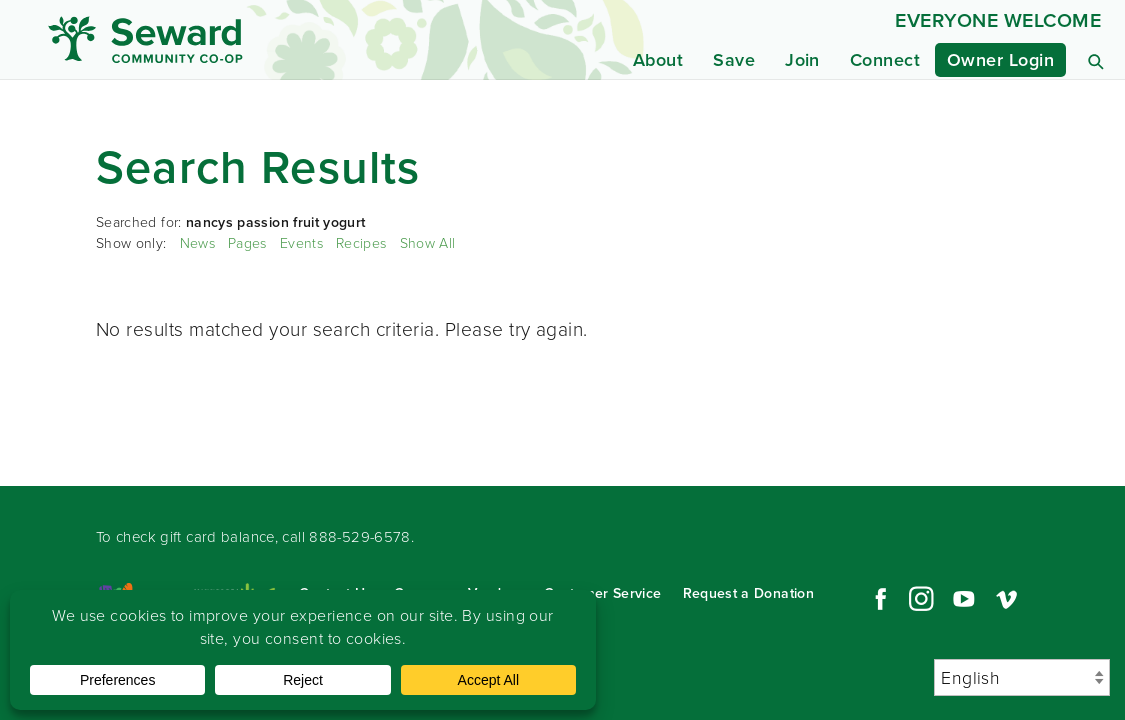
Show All (428, 243)
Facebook (878, 599)
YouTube (964, 599)
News (197, 243)
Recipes (361, 243)
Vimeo (1007, 599)
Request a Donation (748, 593)
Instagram (921, 599)
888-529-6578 (360, 537)
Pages (247, 243)
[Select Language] (1022, 677)
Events (301, 243)
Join (802, 60)
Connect (885, 60)
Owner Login (1000, 60)
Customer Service (603, 593)
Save (734, 60)
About (658, 60)
